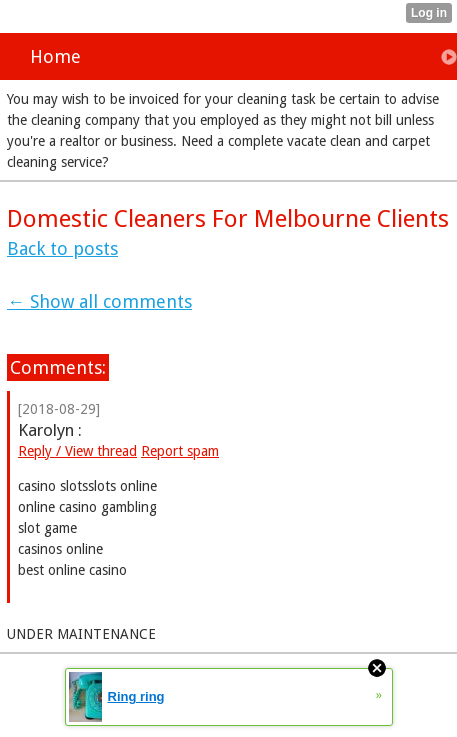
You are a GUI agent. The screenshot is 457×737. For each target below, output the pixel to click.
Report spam (180, 451)
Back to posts (62, 248)
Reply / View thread (77, 451)
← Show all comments (99, 301)
